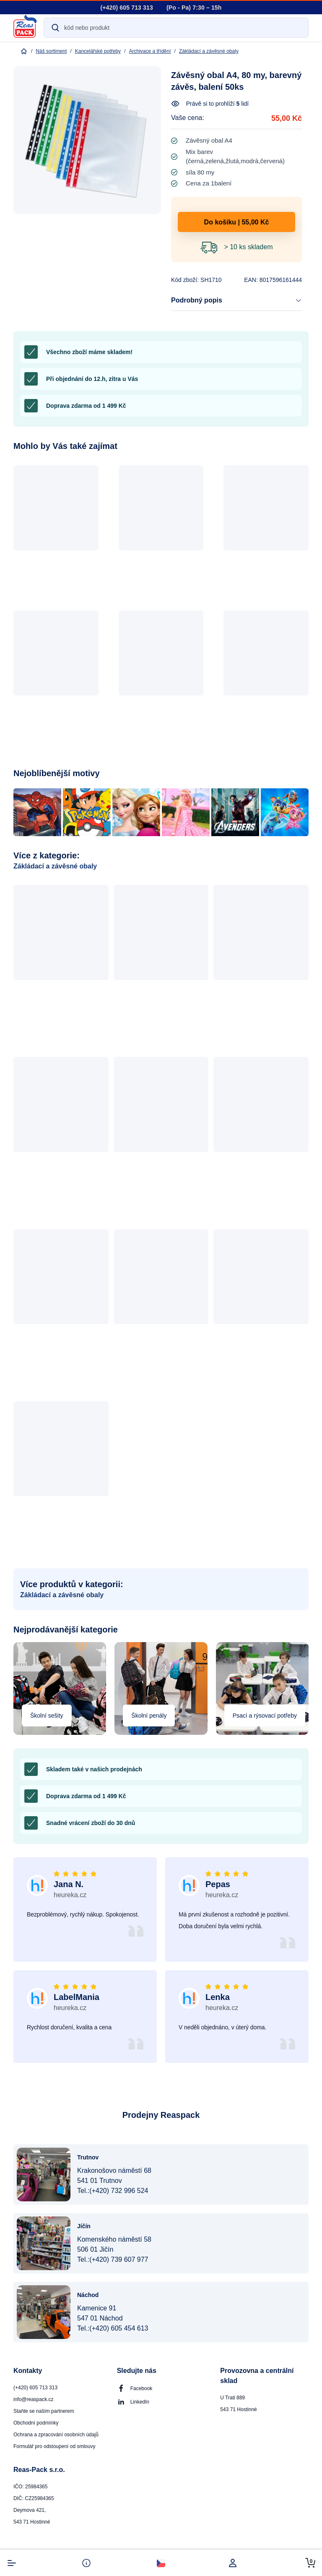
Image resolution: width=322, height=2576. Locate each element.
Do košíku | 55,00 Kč (236, 222)
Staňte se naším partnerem (43, 2411)
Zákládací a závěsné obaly (55, 866)
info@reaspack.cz (33, 2399)
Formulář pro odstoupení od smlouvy (54, 2446)
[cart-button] (310, 2563)
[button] (56, 533)
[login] (236, 2563)
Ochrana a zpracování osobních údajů (56, 2435)
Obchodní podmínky (35, 2423)
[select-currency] (161, 2563)
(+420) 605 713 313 (35, 2388)
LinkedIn (139, 2402)
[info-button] (86, 2563)
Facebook (141, 2388)
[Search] (176, 28)
